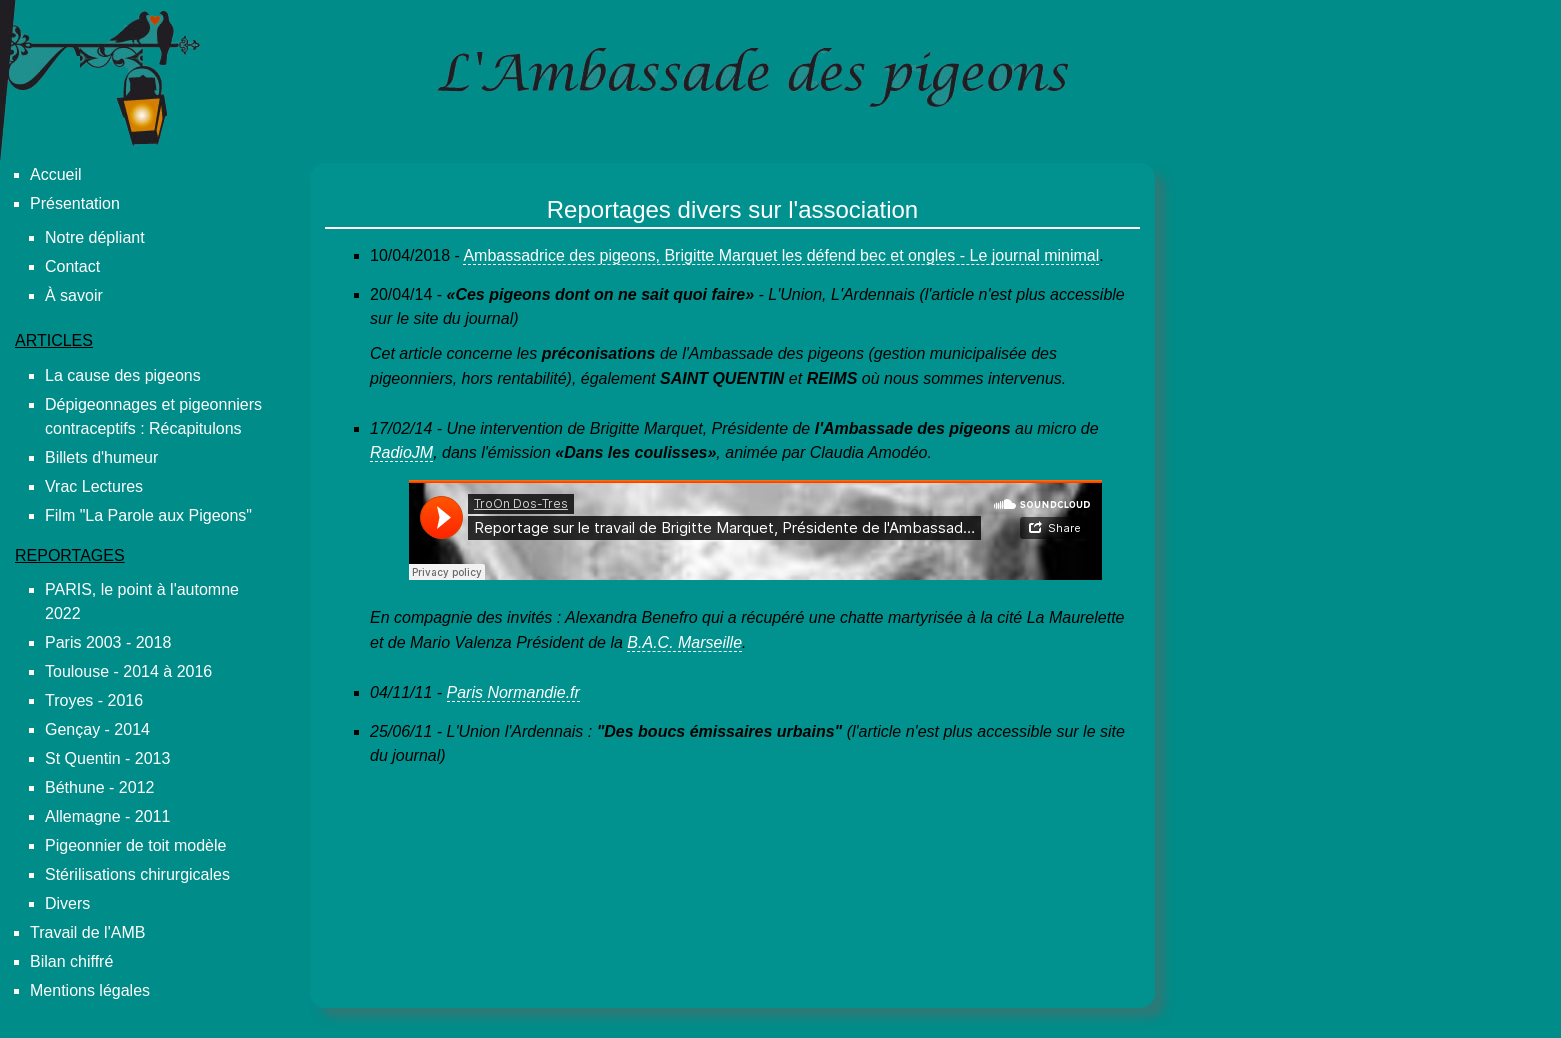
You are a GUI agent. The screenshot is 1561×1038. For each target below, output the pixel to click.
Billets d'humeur (101, 457)
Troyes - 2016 (94, 700)
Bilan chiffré (71, 961)
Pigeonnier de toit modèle (135, 845)
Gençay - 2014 (97, 729)
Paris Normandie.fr (513, 692)
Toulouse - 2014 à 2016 (128, 671)
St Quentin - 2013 (107, 758)
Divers (67, 903)
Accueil (56, 174)
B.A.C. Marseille (684, 642)
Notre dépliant (95, 237)
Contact (72, 266)
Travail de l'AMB (87, 932)
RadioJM (401, 452)
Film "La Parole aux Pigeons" (148, 515)
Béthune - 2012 (99, 787)
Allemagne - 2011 (107, 816)
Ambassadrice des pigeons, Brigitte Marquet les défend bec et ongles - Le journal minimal (781, 255)
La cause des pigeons (123, 375)
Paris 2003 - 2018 (108, 642)
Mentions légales (90, 990)
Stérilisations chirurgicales (137, 874)
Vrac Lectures (94, 486)
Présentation (75, 203)
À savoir (74, 295)
